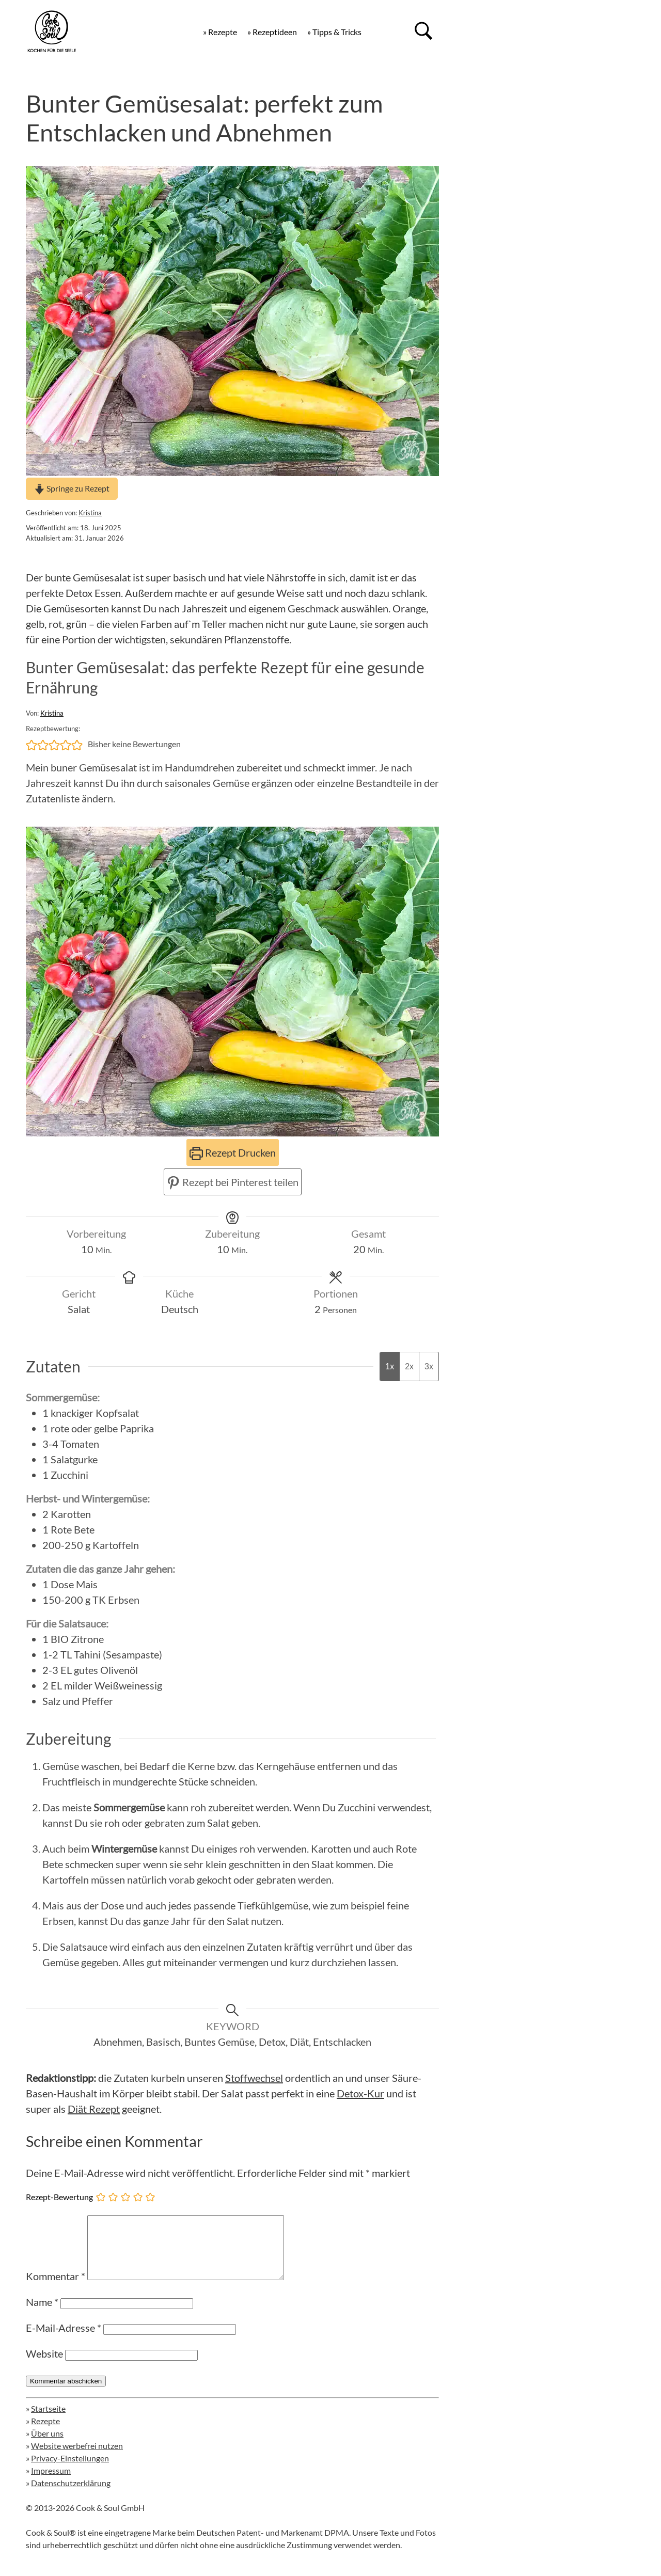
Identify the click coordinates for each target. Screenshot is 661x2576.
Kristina (90, 513)
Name (42, 2314)
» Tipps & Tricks (334, 32)
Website (44, 2366)
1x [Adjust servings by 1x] (389, 1366)
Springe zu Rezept (71, 488)
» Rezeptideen (272, 32)
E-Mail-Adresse (63, 2340)
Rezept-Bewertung (59, 2197)
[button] (31, 744)
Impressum (51, 2483)
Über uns (47, 2446)
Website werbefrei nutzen (77, 2458)
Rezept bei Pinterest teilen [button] (232, 1182)
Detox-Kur (360, 2093)
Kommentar (55, 2288)
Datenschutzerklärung (71, 2495)
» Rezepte (220, 32)
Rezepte (45, 2433)
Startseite (48, 2421)
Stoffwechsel (254, 2078)
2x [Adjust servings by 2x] (409, 1366)
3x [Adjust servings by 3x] (428, 1366)
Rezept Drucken (233, 1152)
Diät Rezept (94, 2109)
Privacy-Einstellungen (70, 2470)
